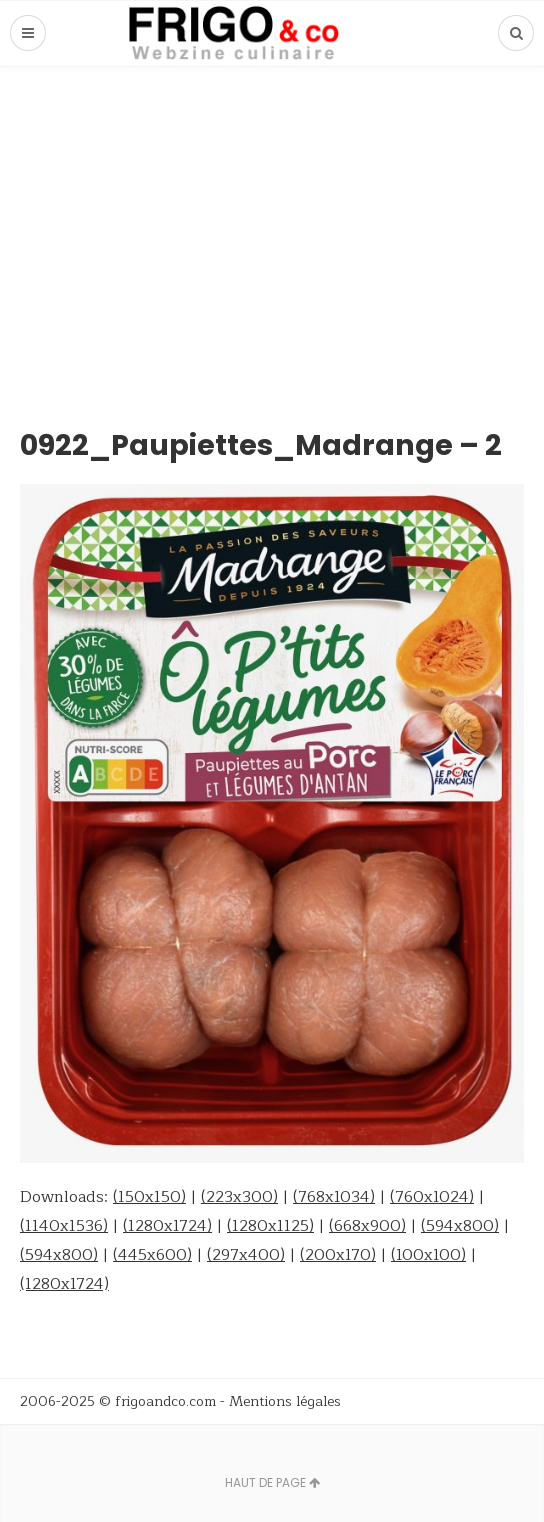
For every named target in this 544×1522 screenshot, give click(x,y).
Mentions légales (285, 1401)
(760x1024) (432, 1197)
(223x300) (239, 1197)
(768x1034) (334, 1197)
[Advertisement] (272, 217)
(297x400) (246, 1255)
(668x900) (367, 1226)
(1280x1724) (167, 1226)
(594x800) (460, 1226)
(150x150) (149, 1197)
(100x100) (428, 1255)
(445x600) (152, 1255)
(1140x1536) (64, 1226)
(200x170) (338, 1255)
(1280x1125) (270, 1226)
